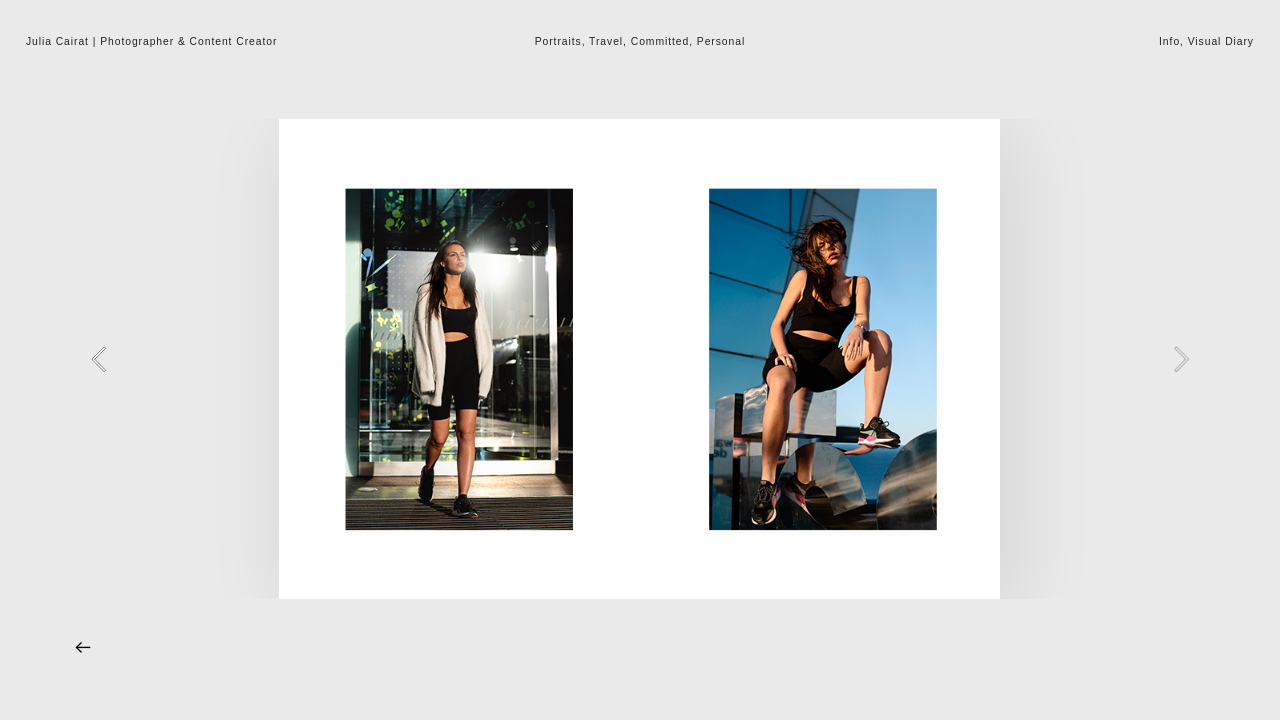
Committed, (662, 41)
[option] (639, 359)
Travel (606, 41)
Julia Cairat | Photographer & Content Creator (151, 41)
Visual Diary (1221, 41)
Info (1169, 41)
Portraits (558, 41)
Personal (721, 41)
